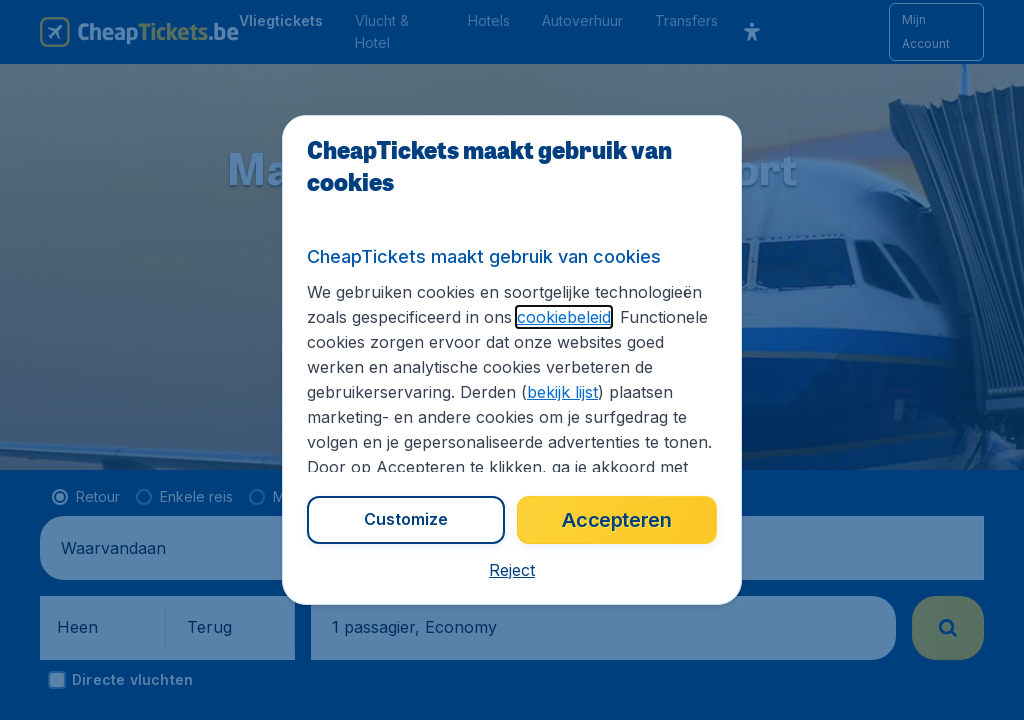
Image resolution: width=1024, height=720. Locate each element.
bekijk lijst (562, 392)
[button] (512, 570)
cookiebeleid (564, 317)
